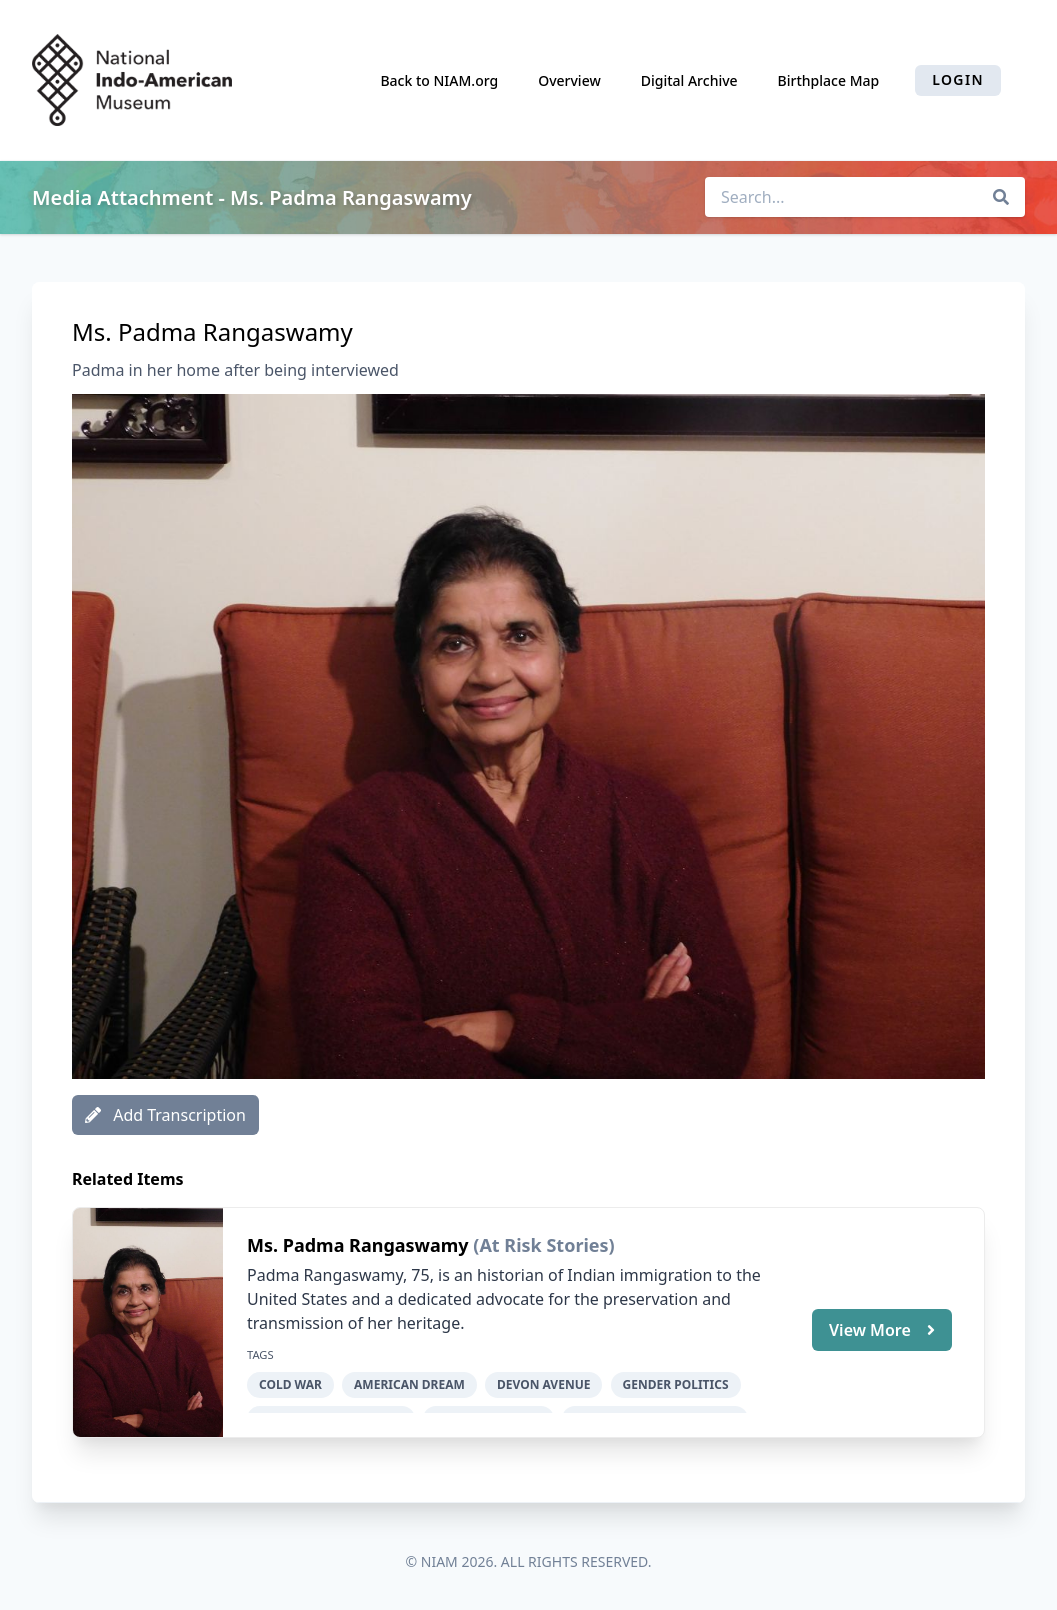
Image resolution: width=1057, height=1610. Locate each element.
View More (882, 1329)
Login (958, 79)
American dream (409, 1384)
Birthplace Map (829, 80)
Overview (569, 80)
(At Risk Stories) (543, 1245)
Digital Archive (689, 80)
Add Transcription (165, 1115)
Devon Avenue (543, 1384)
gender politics (676, 1384)
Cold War (290, 1384)
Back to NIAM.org (439, 80)
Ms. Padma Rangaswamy (360, 1245)
